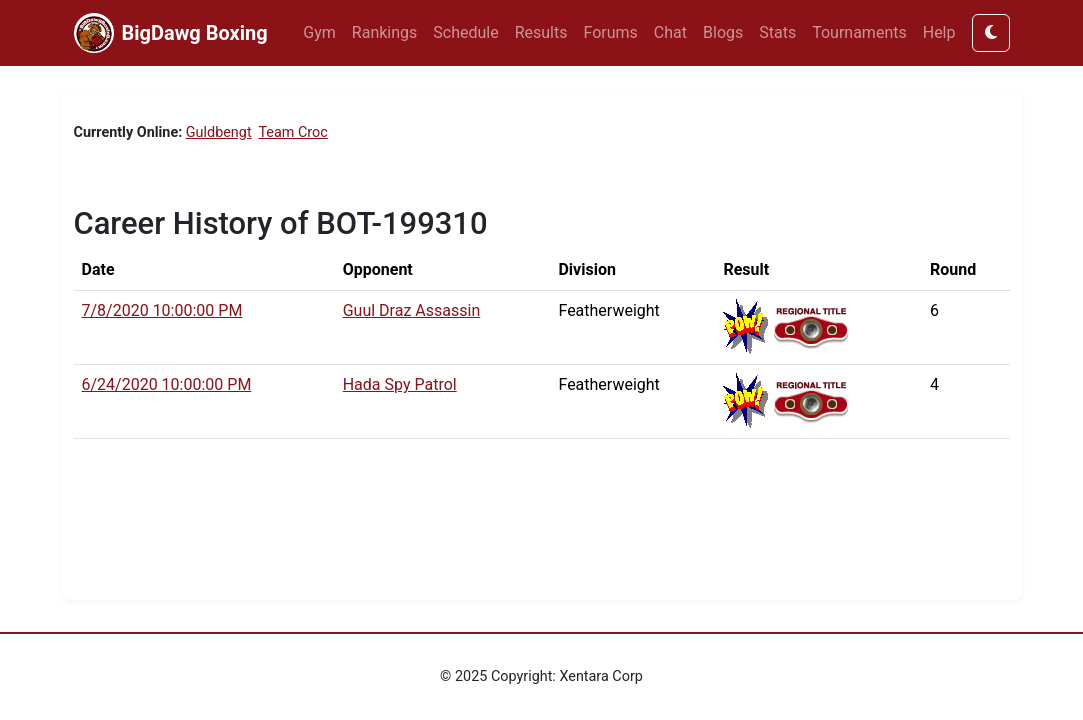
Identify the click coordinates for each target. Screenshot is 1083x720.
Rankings (384, 32)
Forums (611, 32)
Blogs (723, 32)
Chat (670, 32)
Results (541, 32)
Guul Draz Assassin (412, 310)
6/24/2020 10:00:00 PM (167, 384)
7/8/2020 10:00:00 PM (162, 310)
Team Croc (292, 132)
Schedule (465, 32)
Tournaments (859, 32)
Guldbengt (219, 132)
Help (939, 32)
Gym (319, 32)
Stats (777, 32)
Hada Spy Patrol (400, 384)
